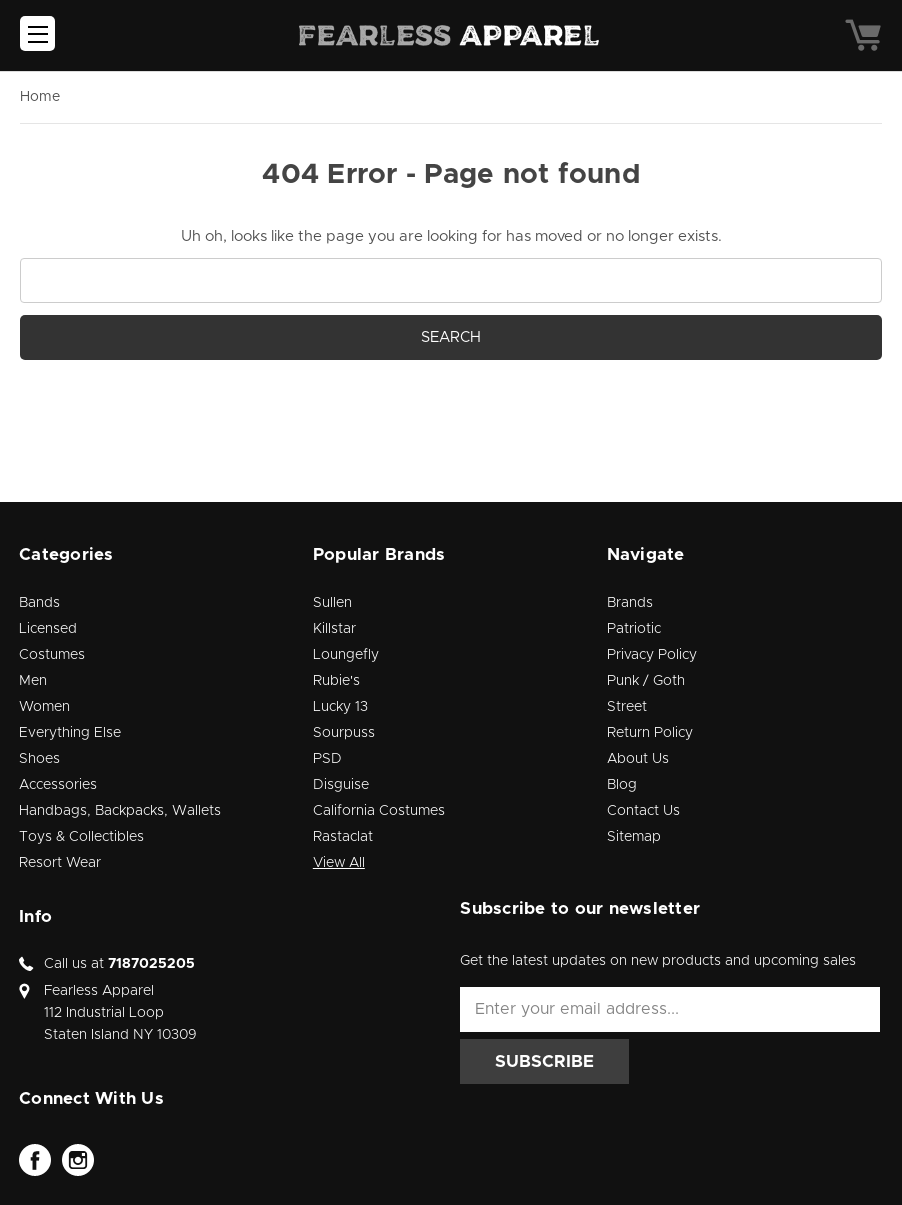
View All (339, 863)
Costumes (52, 655)
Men (33, 681)
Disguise (341, 785)
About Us (638, 759)
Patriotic (634, 629)
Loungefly (346, 655)
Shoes (39, 759)
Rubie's (336, 681)
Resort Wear (60, 863)
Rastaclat (343, 837)
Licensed (48, 629)
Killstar (334, 629)
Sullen (332, 603)
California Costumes (379, 811)
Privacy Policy (652, 655)
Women (44, 707)
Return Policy (650, 733)
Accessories (58, 785)
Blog (622, 785)
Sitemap (634, 837)
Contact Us (643, 811)
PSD (327, 759)
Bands (39, 603)
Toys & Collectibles (81, 837)
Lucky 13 (340, 707)
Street (627, 707)
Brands (630, 603)
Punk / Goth (646, 681)
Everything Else (70, 733)
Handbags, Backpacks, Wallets (120, 811)
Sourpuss (344, 733)
